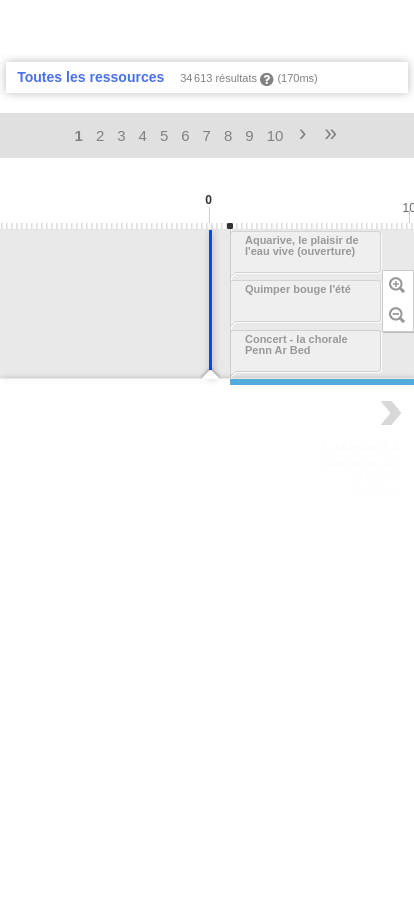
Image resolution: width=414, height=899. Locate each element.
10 (275, 135)
